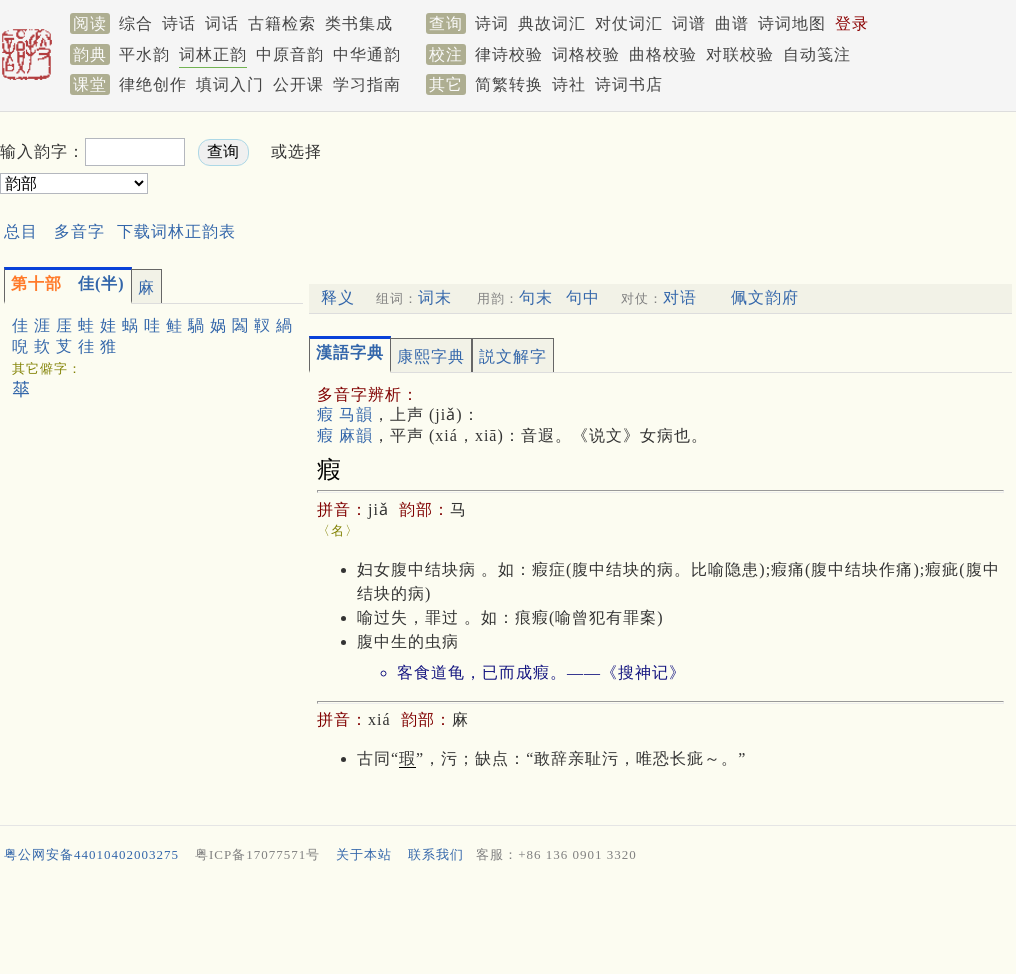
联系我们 (436, 854)
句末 (536, 297)
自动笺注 (817, 54)
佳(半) (68, 283)
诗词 (492, 23)
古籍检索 (282, 23)
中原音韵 (290, 54)
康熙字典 (431, 356)
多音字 (79, 231)
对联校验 (740, 54)
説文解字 (513, 356)
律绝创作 (153, 84)
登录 (852, 23)
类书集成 (359, 23)
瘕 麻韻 (345, 435)
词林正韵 (213, 54)
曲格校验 (663, 54)
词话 (222, 23)
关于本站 (364, 854)
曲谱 (732, 23)
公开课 (298, 84)
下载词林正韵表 (176, 231)
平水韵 (144, 54)
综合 (136, 23)
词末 (435, 297)
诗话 (179, 23)
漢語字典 (350, 352)
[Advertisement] (508, 924)
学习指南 (367, 84)
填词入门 (230, 84)
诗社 (569, 84)
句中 (583, 297)
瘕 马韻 (345, 414)
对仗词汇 (629, 23)
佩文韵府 (765, 297)
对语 (680, 297)
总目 (21, 231)
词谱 (689, 23)
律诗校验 (509, 54)
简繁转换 (509, 84)
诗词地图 (792, 23)
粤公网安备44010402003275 (91, 854)
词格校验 (586, 54)
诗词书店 (629, 84)
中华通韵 (367, 54)
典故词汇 (552, 23)
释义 (338, 297)
